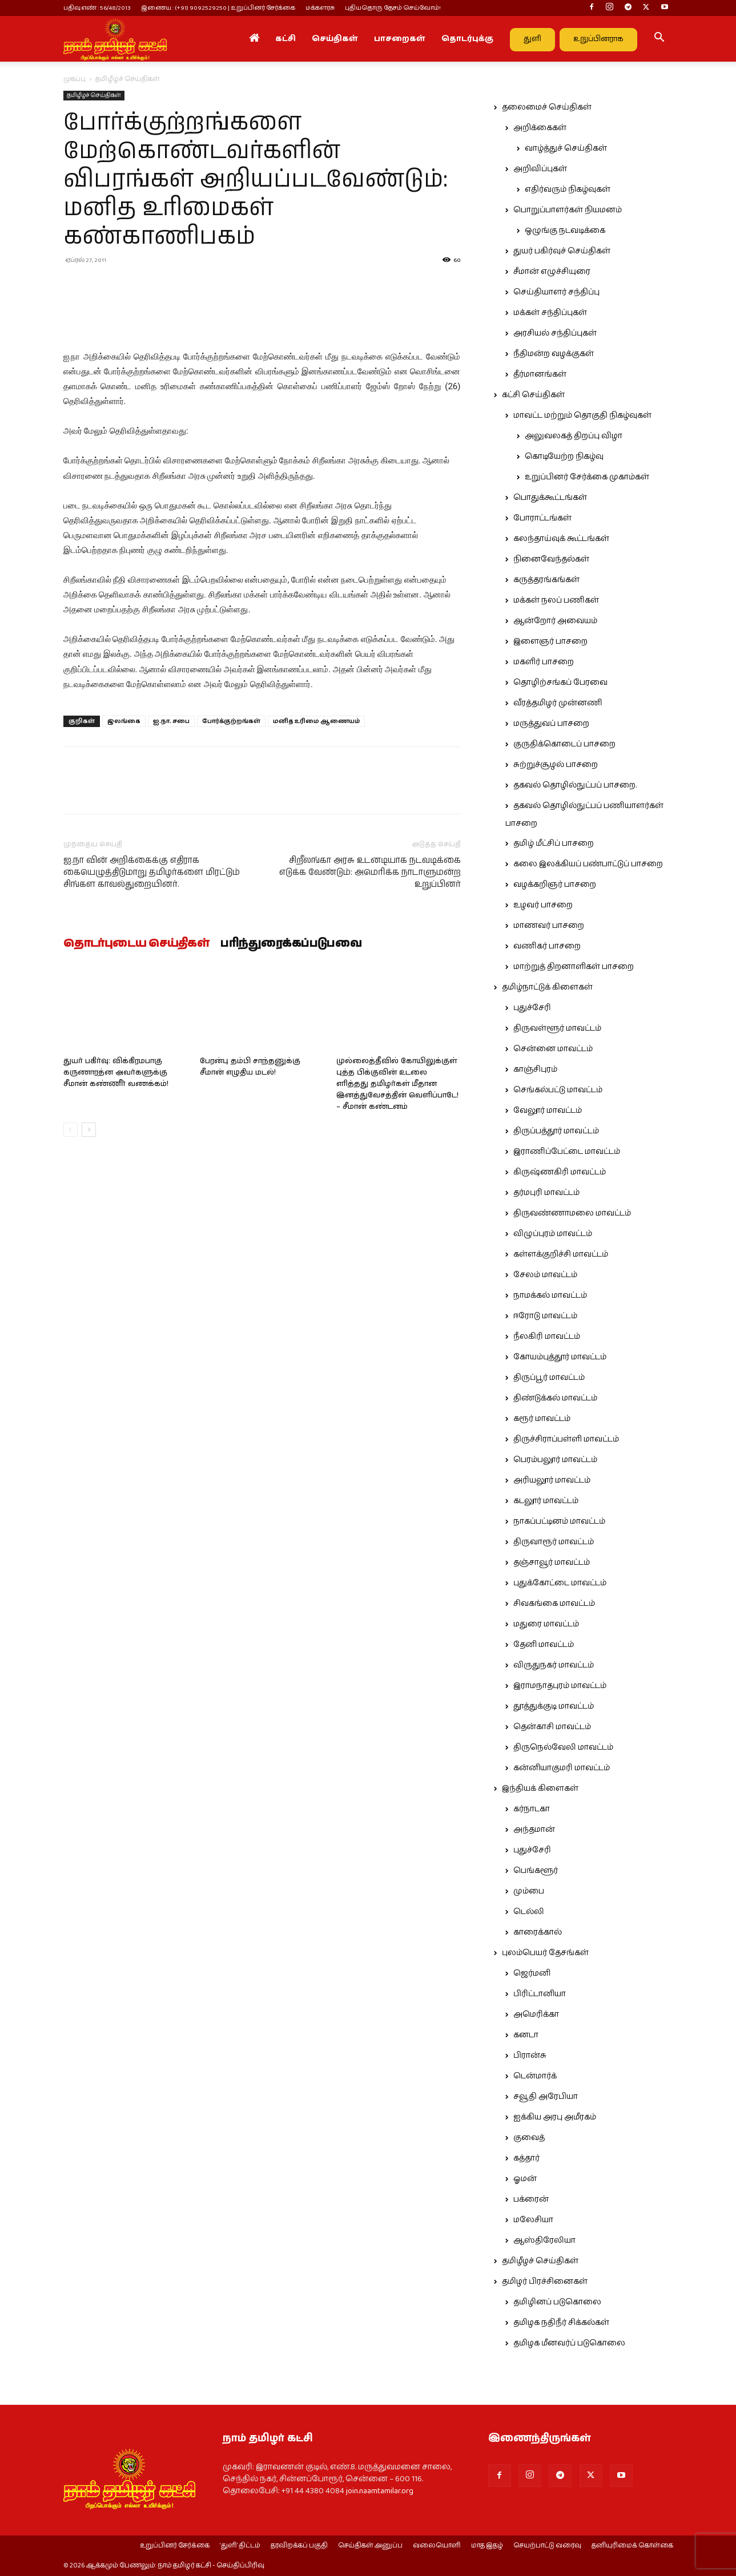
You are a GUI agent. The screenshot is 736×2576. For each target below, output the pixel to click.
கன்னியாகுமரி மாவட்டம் (561, 1768)
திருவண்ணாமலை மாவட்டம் (572, 1213)
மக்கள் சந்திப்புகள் (550, 312)
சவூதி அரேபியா (545, 2096)
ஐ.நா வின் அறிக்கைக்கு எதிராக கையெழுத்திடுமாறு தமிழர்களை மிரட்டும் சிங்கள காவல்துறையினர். (151, 872)
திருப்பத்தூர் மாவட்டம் (556, 1131)
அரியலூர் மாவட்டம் (551, 1480)
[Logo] (115, 39)
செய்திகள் (335, 39)
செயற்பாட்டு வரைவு (547, 2546)
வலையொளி (437, 2546)
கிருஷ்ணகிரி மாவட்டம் (559, 1172)
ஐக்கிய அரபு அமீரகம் (554, 2117)
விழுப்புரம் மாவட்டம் (552, 1234)
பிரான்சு (529, 2055)
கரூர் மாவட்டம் (541, 1418)
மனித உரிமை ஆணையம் (316, 721)
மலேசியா (533, 2220)
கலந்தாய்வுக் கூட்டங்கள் (561, 538)
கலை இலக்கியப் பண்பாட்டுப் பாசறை (588, 864)
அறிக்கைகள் (539, 128)
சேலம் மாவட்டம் (545, 1275)
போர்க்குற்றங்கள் (231, 721)
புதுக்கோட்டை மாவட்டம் (559, 1583)
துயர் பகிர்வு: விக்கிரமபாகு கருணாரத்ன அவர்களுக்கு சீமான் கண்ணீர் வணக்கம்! (115, 1072)
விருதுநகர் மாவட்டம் (553, 1665)
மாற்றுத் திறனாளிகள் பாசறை (573, 966)
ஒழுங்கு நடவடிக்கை (565, 230)
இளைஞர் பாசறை (550, 641)
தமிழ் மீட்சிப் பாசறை (553, 843)
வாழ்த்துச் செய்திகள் (566, 148)
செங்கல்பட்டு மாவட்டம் (557, 1090)
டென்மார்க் (535, 2076)
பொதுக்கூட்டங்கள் (550, 497)
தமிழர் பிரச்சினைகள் (545, 2281)
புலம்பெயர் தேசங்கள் (545, 1953)
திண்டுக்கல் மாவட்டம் (555, 1398)
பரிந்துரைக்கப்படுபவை (290, 943)
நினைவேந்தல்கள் (551, 559)
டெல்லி (528, 1911)
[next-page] (89, 1130)
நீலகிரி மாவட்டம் (546, 1336)
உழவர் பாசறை (543, 905)
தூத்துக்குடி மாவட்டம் (553, 1706)
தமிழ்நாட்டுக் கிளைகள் (547, 987)
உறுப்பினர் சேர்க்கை (175, 2546)
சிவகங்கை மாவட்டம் (554, 1603)
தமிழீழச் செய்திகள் (94, 95)
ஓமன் (525, 2179)
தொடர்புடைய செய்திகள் (136, 943)
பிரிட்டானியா (539, 1994)
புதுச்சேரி (532, 1008)
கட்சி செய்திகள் (533, 395)
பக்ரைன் (531, 2199)
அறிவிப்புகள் (540, 169)
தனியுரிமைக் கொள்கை (632, 2546)
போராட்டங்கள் (542, 518)
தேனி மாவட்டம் (543, 1644)
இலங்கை (123, 721)
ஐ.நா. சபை (171, 721)
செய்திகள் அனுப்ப (370, 2546)
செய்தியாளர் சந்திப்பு (556, 292)
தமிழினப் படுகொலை (557, 2302)
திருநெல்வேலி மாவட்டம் (563, 1747)
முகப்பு (74, 79)
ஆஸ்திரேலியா (544, 2240)
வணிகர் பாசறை (547, 946)
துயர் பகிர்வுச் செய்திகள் (561, 251)
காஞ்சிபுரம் (535, 1069)
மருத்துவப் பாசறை (551, 723)
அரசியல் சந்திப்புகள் (555, 333)
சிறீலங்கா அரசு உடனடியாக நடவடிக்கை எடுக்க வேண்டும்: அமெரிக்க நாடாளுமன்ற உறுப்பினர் (370, 872)
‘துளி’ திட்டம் (240, 2546)
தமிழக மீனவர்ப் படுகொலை (569, 2343)
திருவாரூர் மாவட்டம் (553, 1542)
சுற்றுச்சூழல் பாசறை (555, 764)
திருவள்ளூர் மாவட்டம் (557, 1028)
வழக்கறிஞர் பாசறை (554, 884)
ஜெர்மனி (531, 1973)
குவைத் (529, 2137)
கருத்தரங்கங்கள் (546, 580)
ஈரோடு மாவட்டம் (545, 1316)
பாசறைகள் (399, 39)
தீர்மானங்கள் (539, 374)
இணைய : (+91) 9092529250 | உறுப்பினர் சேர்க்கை (218, 8)
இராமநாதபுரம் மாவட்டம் (559, 1685)
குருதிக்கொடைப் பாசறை (564, 744)
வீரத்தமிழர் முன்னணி (557, 703)
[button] (659, 39)
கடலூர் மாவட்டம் (545, 1501)
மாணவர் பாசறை (548, 925)
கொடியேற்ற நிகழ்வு (564, 456)
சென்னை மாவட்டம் (553, 1049)
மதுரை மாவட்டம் (546, 1624)
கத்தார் (526, 2158)
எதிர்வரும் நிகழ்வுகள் (567, 189)
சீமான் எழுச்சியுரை (551, 271)
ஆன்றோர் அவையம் (555, 621)
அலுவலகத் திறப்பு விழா (573, 436)
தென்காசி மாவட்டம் (552, 1727)
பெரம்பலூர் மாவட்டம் (555, 1459)
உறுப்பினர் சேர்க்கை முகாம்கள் (587, 477)
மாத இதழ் (487, 2546)
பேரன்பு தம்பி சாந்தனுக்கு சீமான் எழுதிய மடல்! (250, 1067)
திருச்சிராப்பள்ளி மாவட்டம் (566, 1439)
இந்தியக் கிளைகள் (540, 1788)
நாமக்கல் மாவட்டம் (550, 1295)
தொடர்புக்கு (467, 39)
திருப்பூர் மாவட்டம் (549, 1377)
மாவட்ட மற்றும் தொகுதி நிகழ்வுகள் (582, 415)
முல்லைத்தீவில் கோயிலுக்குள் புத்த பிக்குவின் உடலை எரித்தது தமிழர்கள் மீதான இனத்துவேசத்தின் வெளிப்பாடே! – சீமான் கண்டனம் (397, 1084)
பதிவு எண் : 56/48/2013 (97, 8)
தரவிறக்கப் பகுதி (299, 2546)
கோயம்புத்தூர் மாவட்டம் (559, 1357)
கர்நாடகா (531, 1809)
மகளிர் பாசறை (543, 662)
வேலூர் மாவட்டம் (547, 1110)
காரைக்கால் (537, 1932)
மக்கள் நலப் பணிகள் (556, 600)
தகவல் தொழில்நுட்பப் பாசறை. (575, 785)
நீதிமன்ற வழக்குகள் (553, 354)
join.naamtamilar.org (379, 2491)
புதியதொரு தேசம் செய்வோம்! (393, 8)
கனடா (525, 2035)
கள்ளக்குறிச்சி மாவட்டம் (560, 1254)
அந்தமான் (534, 1829)
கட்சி (285, 39)
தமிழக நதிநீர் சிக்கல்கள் (561, 2322)
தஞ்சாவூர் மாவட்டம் (551, 1562)
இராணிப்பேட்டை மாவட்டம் (566, 1151)
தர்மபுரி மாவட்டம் (546, 1192)
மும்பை (528, 1891)
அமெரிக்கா (536, 2014)
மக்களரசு (320, 8)
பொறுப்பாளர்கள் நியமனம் (567, 210)
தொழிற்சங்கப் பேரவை (560, 682)
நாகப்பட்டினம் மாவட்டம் (559, 1521)
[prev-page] (70, 1130)
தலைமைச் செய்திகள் (547, 107)
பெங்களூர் (535, 1870)
